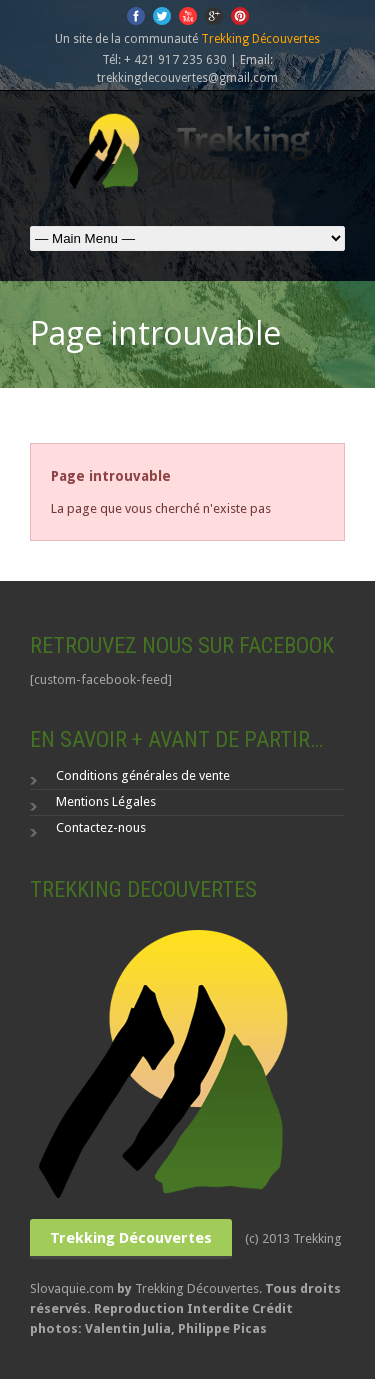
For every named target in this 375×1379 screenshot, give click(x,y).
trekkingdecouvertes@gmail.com (187, 78)
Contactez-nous (101, 827)
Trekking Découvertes (260, 39)
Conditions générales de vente (143, 775)
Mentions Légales (106, 801)
